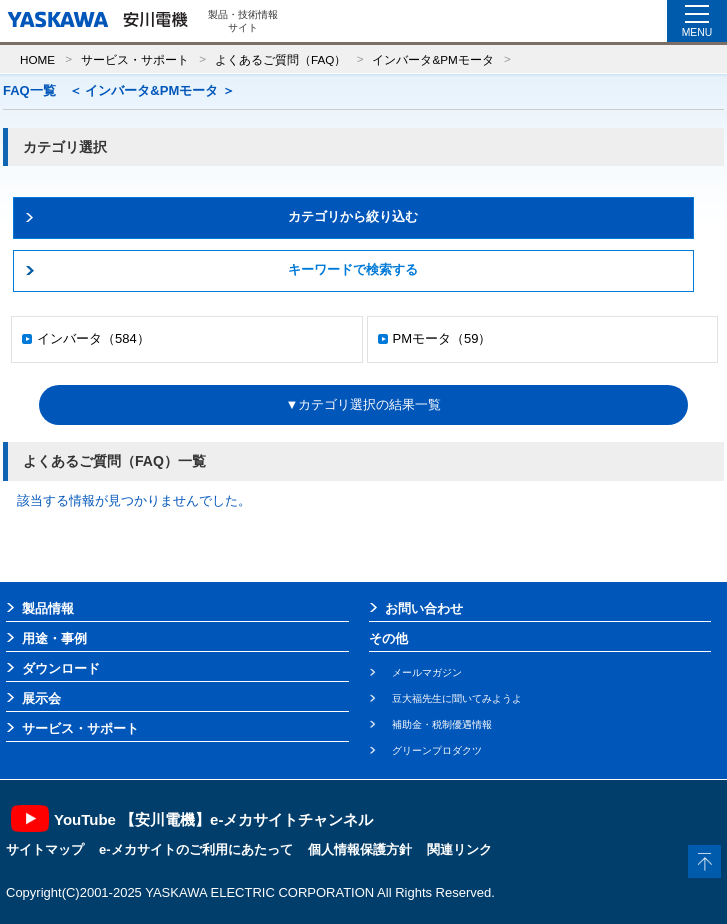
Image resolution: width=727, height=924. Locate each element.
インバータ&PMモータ (432, 59)
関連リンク (459, 849)
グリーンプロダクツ (437, 750)
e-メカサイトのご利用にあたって (196, 849)
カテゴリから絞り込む (353, 216)
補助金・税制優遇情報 (442, 724)
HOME (37, 59)
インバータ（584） (93, 338)
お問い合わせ (424, 608)
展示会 (41, 698)
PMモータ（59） (442, 338)
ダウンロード (61, 668)
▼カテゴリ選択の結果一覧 (364, 404)
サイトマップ (45, 849)
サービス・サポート (135, 59)
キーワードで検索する (353, 269)
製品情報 (48, 608)
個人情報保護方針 (360, 849)
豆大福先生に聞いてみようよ (457, 698)
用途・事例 (54, 638)
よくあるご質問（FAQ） (280, 59)
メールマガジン (427, 672)
